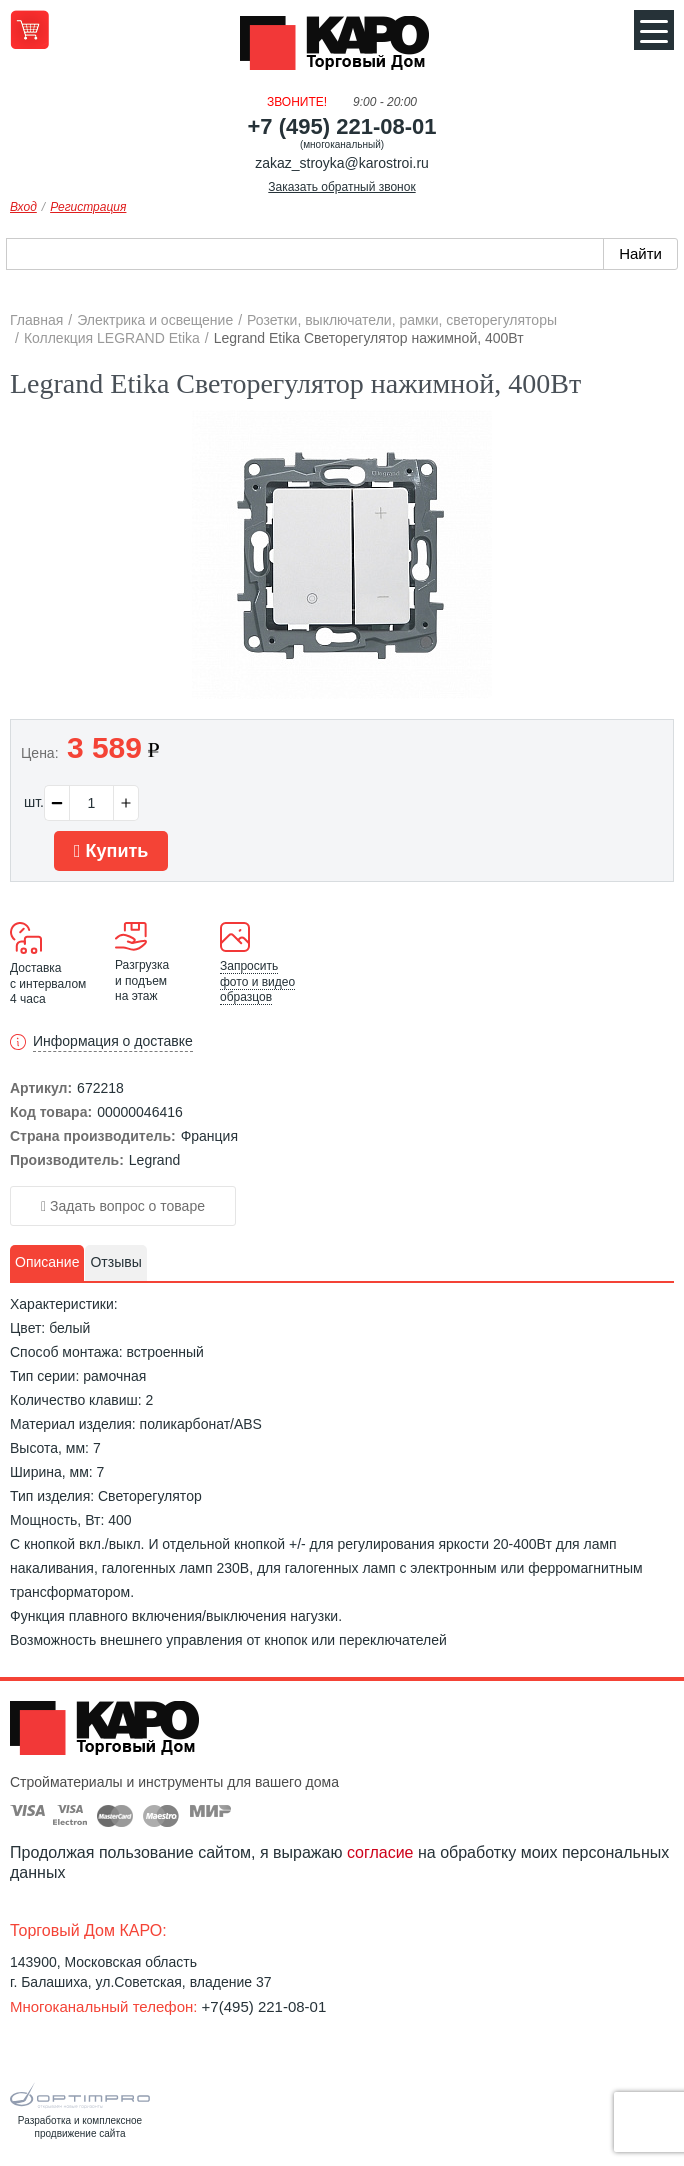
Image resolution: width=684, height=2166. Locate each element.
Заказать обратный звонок (341, 187)
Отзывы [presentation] (115, 1262)
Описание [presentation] (47, 1262)
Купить (111, 851)
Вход (23, 207)
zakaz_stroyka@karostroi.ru (342, 163)
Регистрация (88, 207)
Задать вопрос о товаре (123, 1206)
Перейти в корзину (29, 29)
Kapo (342, 49)
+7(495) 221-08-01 (264, 2006)
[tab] (47, 1263)
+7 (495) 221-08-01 (342, 126)
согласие (380, 1852)
